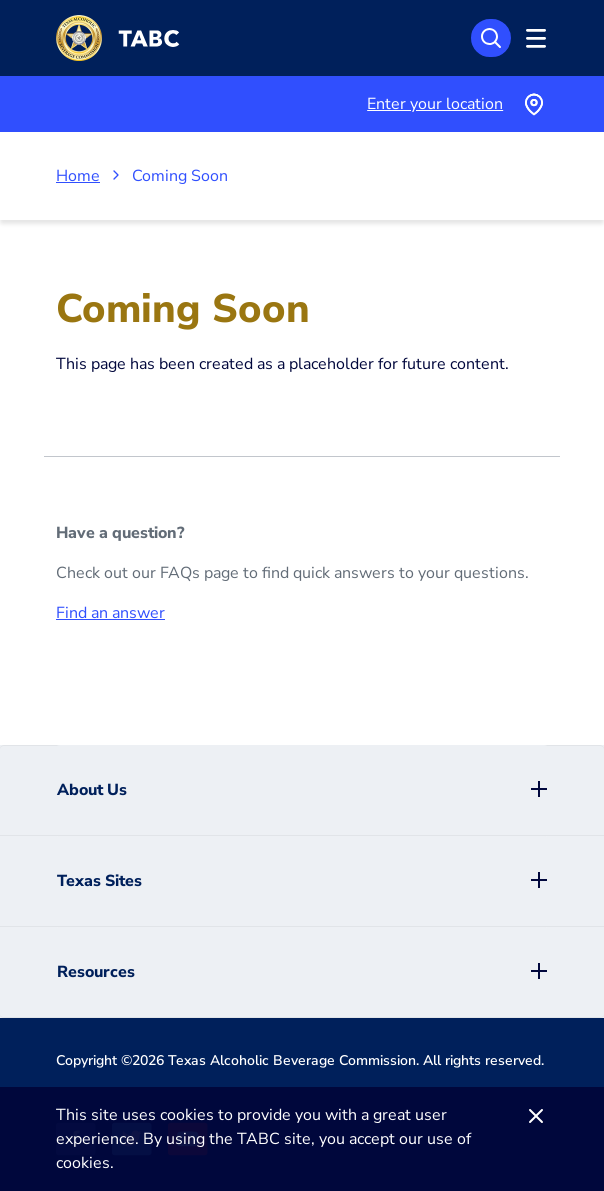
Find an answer (110, 613)
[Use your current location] (533, 103)
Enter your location (435, 104)
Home (78, 176)
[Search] (491, 38)
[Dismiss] (536, 1115)
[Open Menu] (533, 38)
